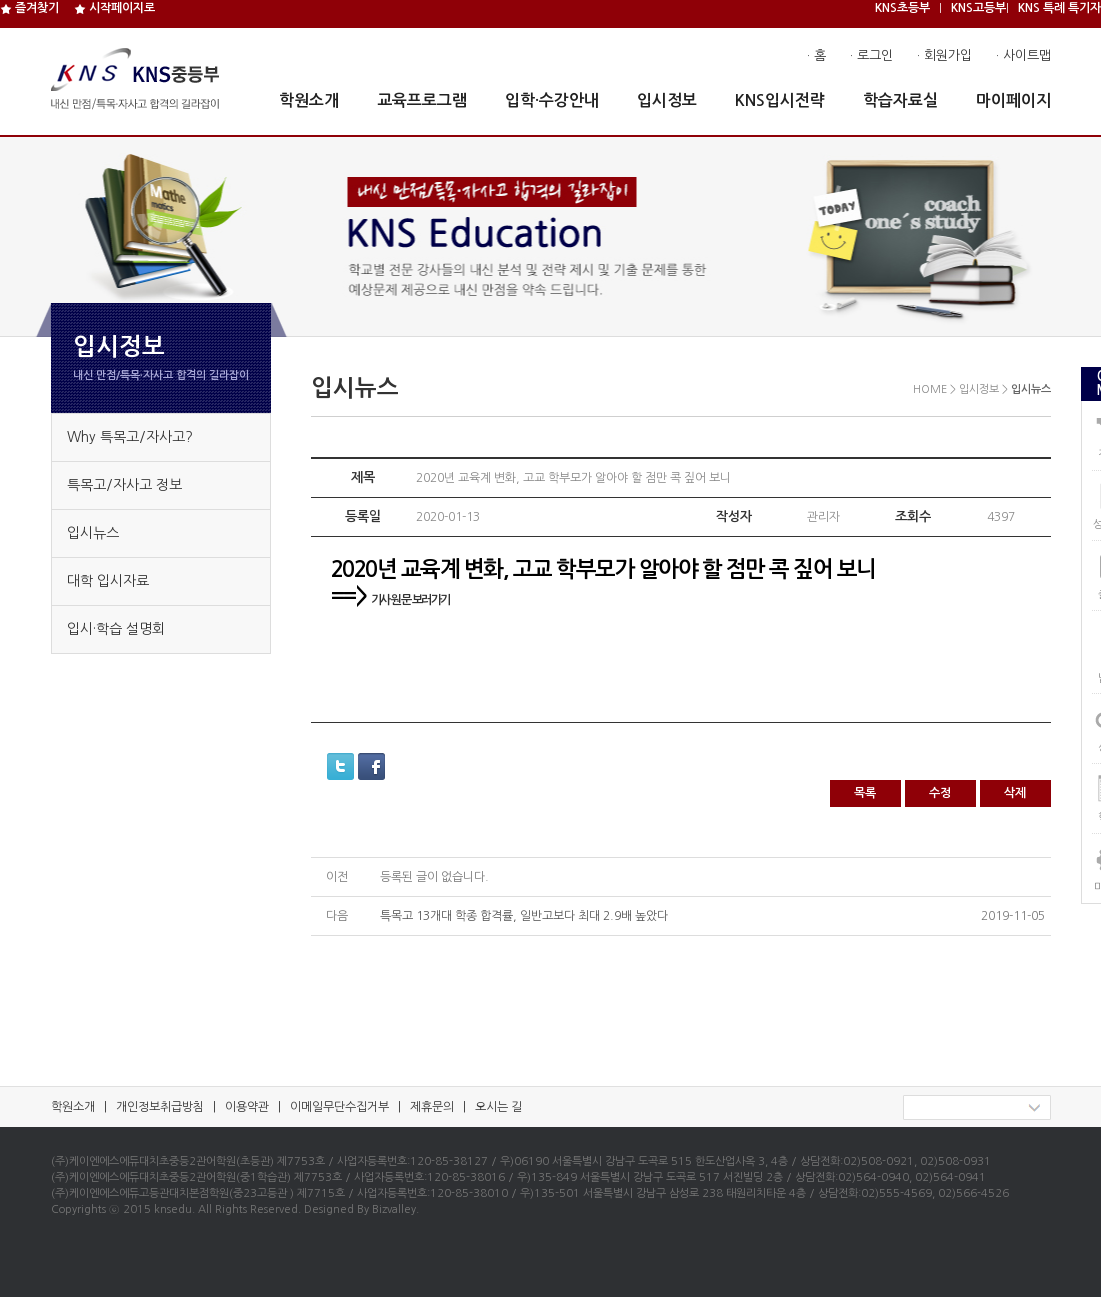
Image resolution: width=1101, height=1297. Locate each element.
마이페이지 (1013, 100)
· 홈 (816, 55)
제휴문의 (432, 1107)
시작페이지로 (114, 8)
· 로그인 (871, 55)
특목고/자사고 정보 (124, 485)
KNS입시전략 (780, 100)
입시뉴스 (93, 533)
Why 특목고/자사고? (130, 437)
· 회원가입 (944, 55)
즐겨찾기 (29, 8)
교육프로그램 (422, 100)
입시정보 (667, 100)
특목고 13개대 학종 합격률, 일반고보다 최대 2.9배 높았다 (524, 916)
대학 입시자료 (108, 581)
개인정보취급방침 (160, 1107)
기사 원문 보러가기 (410, 600)
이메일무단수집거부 (339, 1107)
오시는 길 (498, 1107)
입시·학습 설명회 (116, 629)
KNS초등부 (902, 8)
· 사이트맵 (1023, 55)
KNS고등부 (978, 8)
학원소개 (309, 100)
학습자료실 (900, 100)
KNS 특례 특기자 (1059, 8)
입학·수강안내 (552, 100)
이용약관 (247, 1107)
